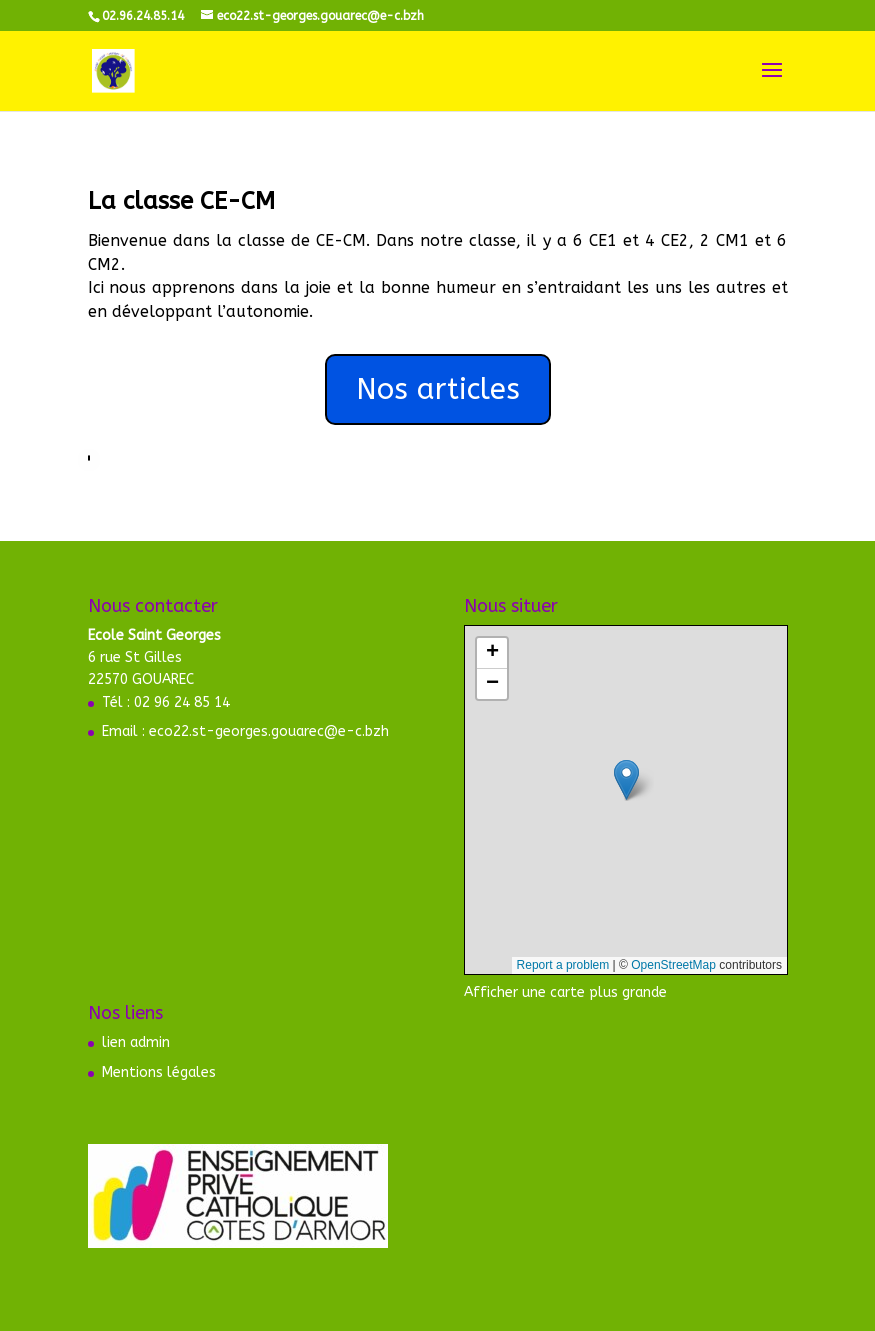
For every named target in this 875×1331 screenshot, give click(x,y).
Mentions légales (159, 1072)
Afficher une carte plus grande (565, 992)
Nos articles (438, 389)
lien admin (136, 1042)
